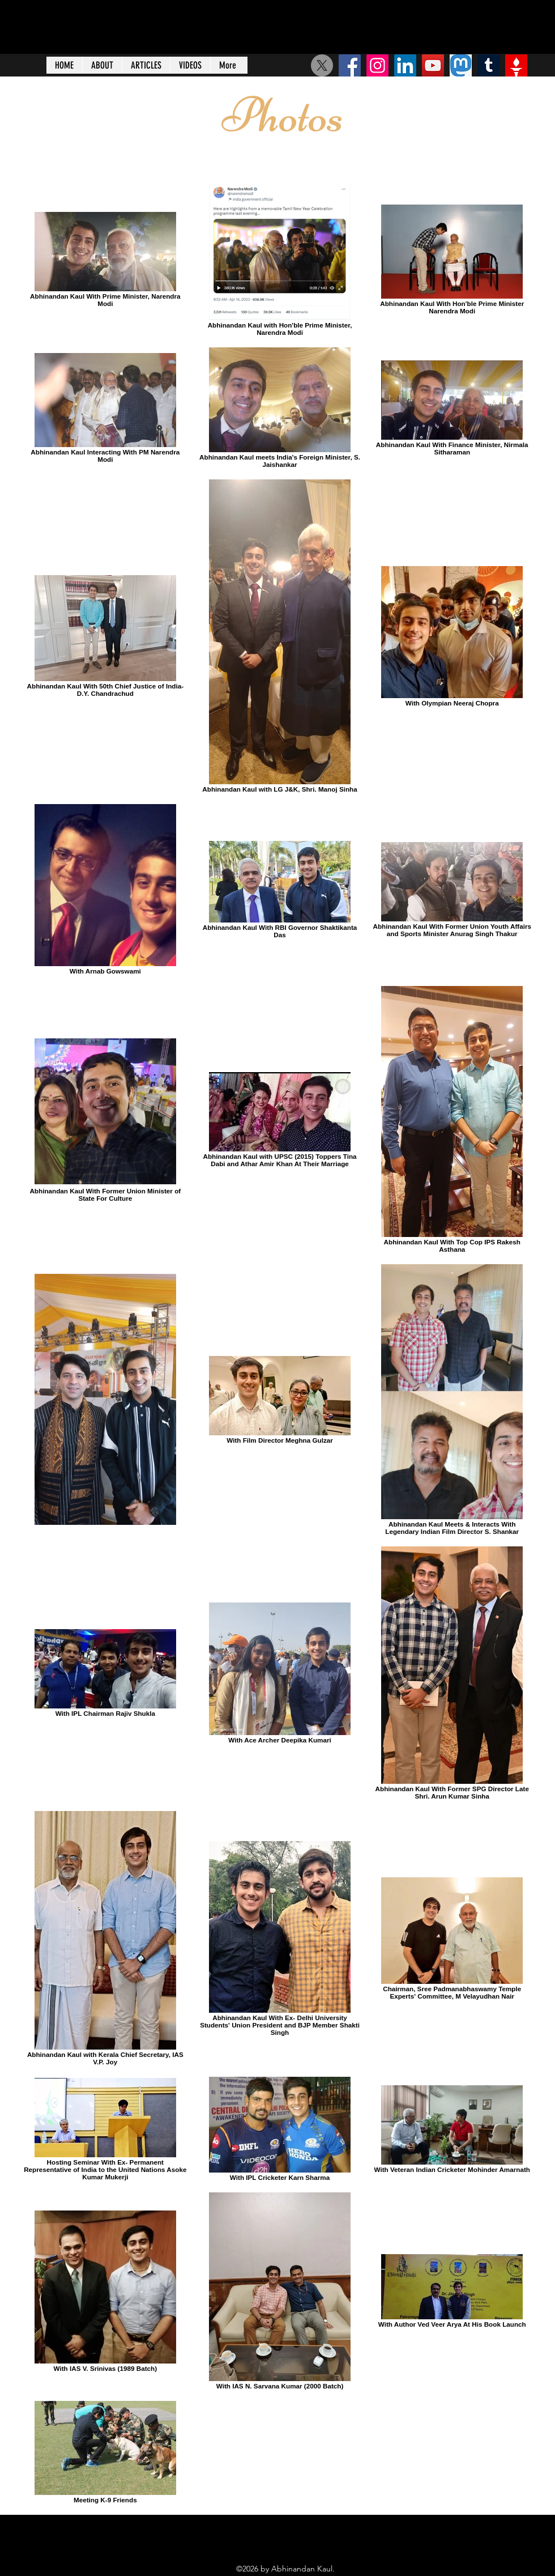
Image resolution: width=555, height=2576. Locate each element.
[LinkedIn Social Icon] (405, 65)
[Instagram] (377, 65)
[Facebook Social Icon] (350, 65)
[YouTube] (433, 65)
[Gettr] (516, 65)
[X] (322, 65)
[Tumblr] (488, 65)
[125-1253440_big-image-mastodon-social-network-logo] (461, 65)
